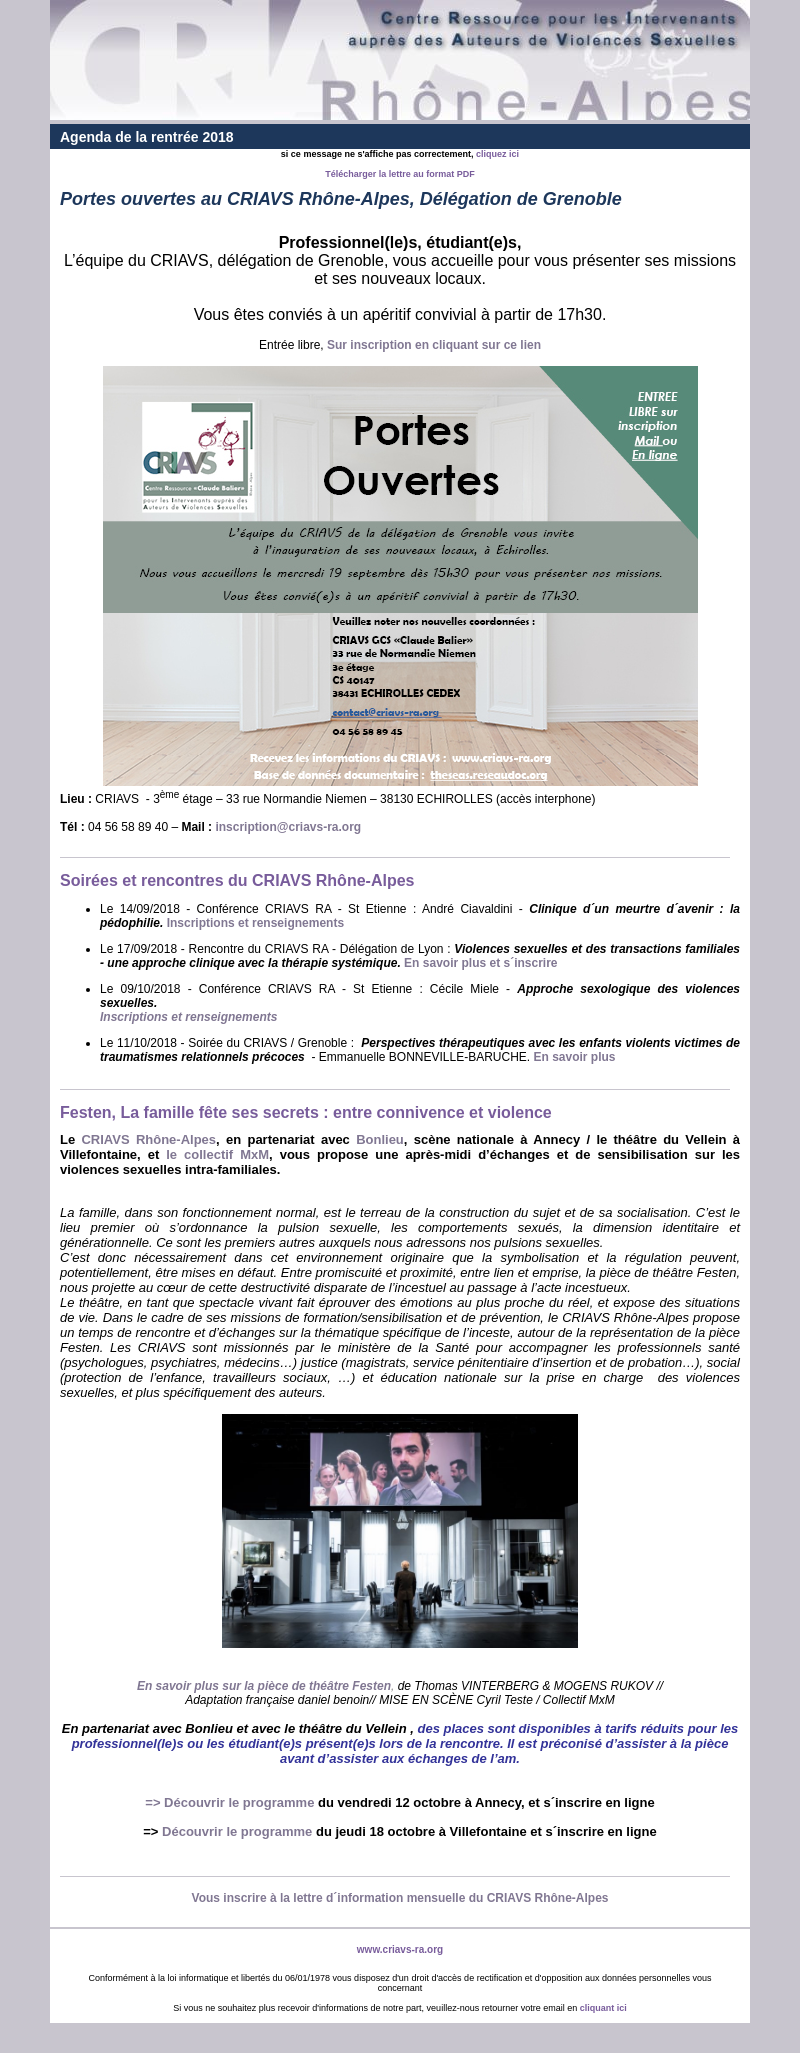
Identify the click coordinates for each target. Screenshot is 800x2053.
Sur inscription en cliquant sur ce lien (434, 345)
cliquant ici (603, 2008)
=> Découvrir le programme (229, 1802)
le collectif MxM (217, 1154)
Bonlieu (380, 1139)
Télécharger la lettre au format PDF (400, 174)
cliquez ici (497, 154)
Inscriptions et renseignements (255, 923)
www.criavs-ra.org (400, 1949)
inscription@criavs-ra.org (288, 827)
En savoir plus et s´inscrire (480, 963)
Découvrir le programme (237, 1831)
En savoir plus (575, 1057)
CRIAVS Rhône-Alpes (148, 1139)
